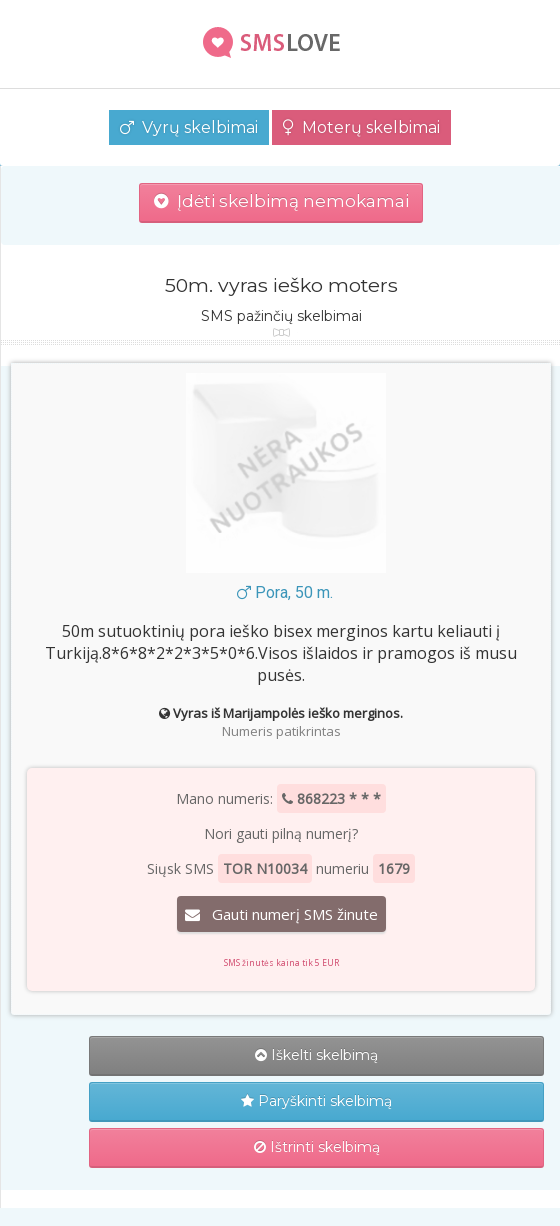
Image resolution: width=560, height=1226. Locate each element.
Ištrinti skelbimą (317, 1147)
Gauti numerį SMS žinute (281, 914)
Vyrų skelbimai (189, 127)
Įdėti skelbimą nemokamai (281, 201)
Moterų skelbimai (361, 127)
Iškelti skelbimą (316, 1055)
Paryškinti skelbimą (316, 1101)
